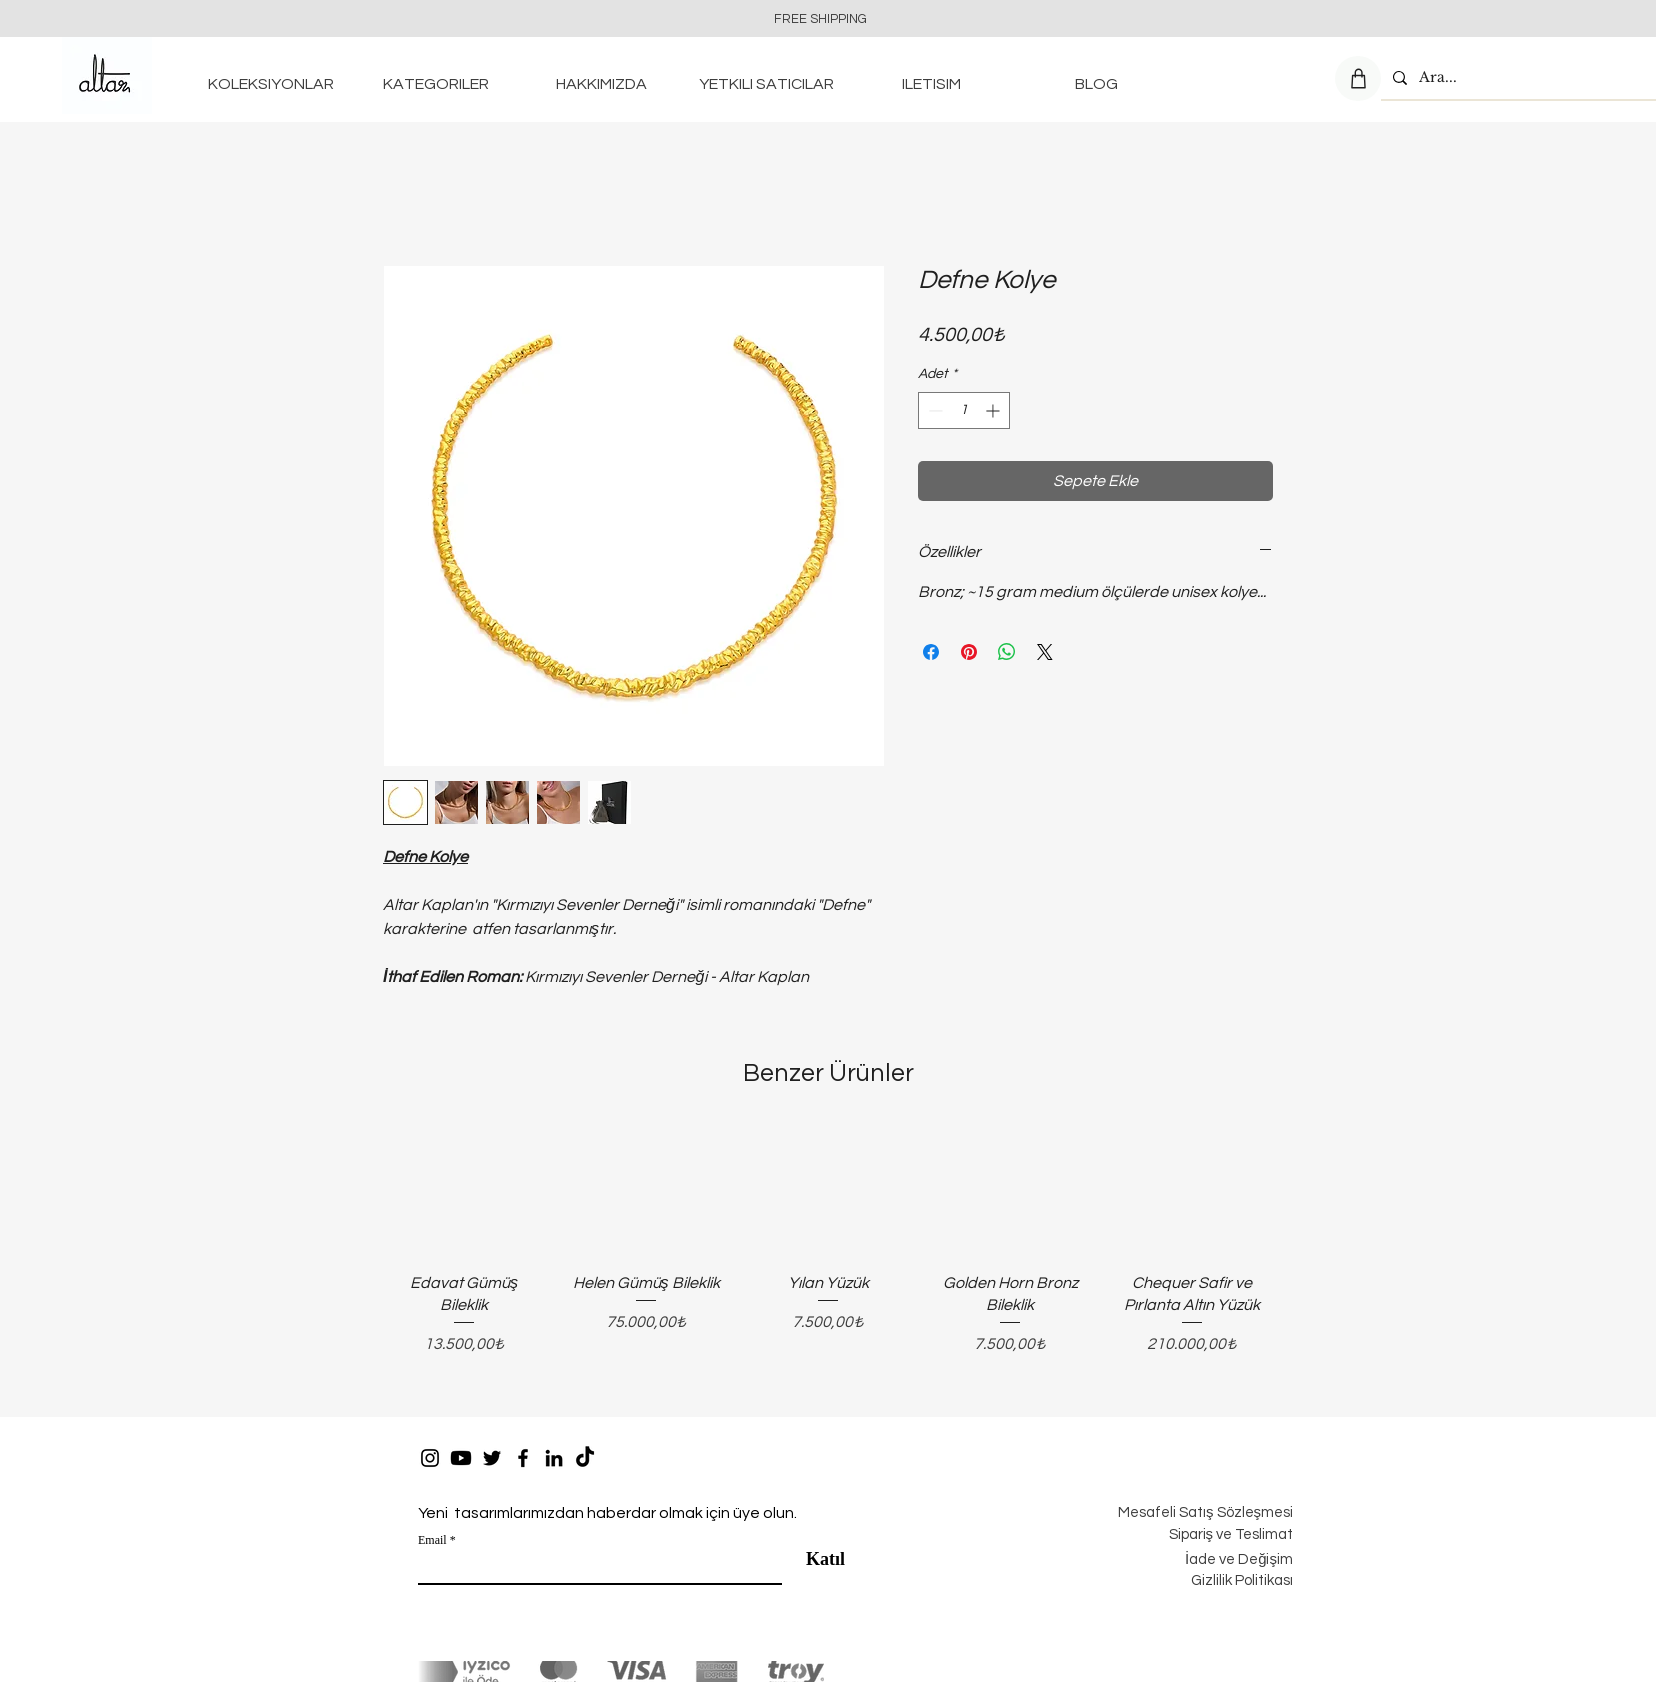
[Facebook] (523, 1458)
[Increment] (994, 410)
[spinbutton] (964, 410)
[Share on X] (1045, 652)
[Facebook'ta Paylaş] (931, 652)
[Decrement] (933, 410)
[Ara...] (1516, 77)
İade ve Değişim (1239, 1559)
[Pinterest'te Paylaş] (969, 652)
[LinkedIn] (554, 1458)
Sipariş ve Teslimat (1231, 1534)
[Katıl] (818, 1559)
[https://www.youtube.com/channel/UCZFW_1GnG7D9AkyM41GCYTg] (461, 1458)
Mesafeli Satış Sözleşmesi (1205, 1512)
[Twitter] (492, 1458)
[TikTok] (585, 1458)
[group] (828, 1257)
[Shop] (1358, 78)
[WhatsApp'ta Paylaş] (1007, 652)
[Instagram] (430, 1458)
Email (432, 1540)
